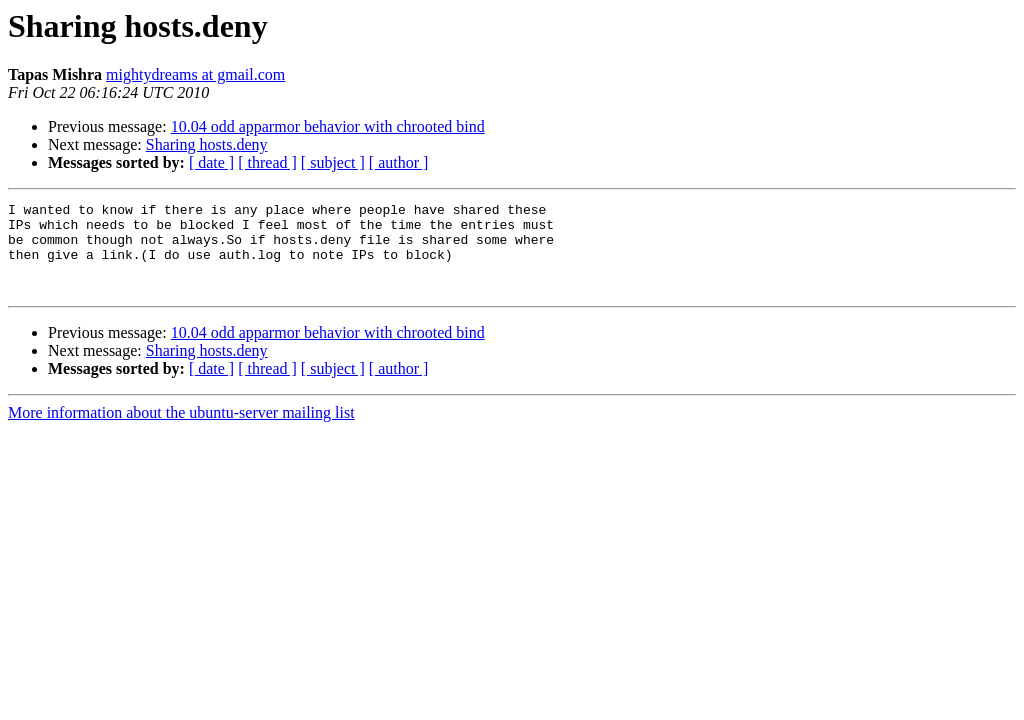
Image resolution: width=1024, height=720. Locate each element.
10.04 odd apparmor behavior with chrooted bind (328, 126)
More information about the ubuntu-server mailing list (181, 430)
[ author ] (399, 162)
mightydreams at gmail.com (195, 74)
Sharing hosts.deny (207, 144)
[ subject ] (333, 162)
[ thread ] (267, 162)
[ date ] (211, 162)
